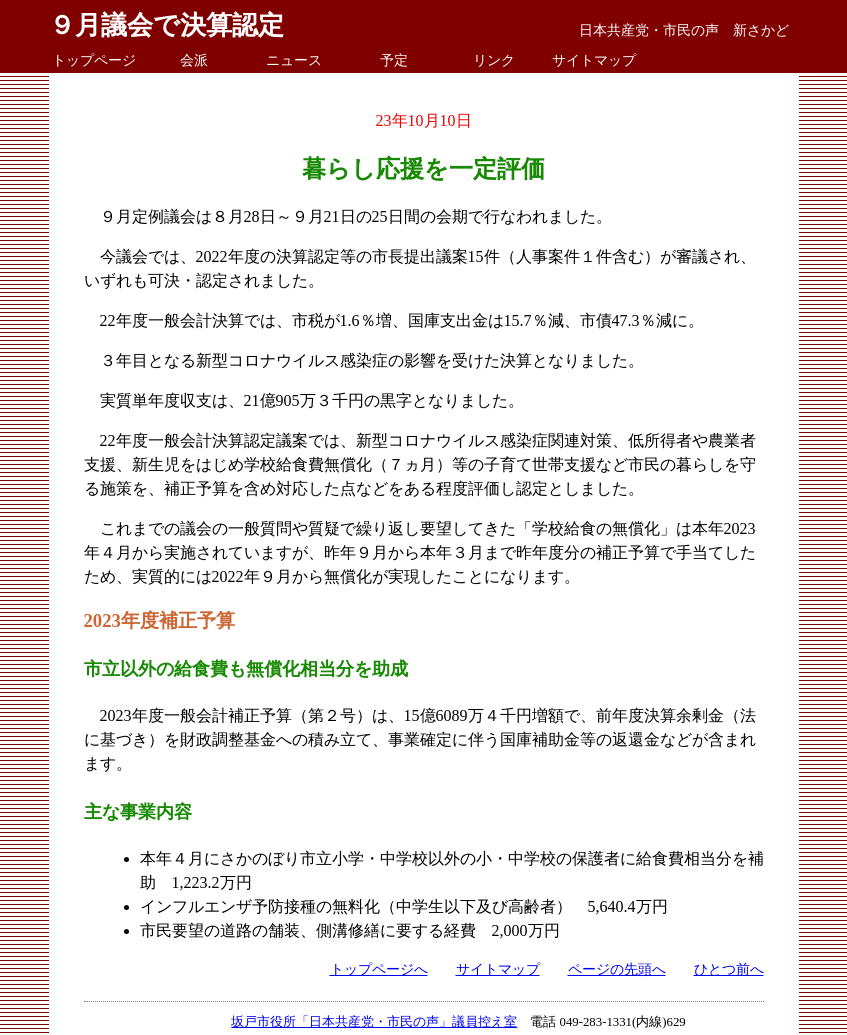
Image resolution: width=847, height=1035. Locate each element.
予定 (394, 60)
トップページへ (379, 969)
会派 (194, 60)
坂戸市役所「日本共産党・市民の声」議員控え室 (374, 1022)
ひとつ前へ (729, 969)
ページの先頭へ (617, 969)
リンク (494, 60)
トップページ (94, 60)
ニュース (294, 60)
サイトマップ (594, 60)
